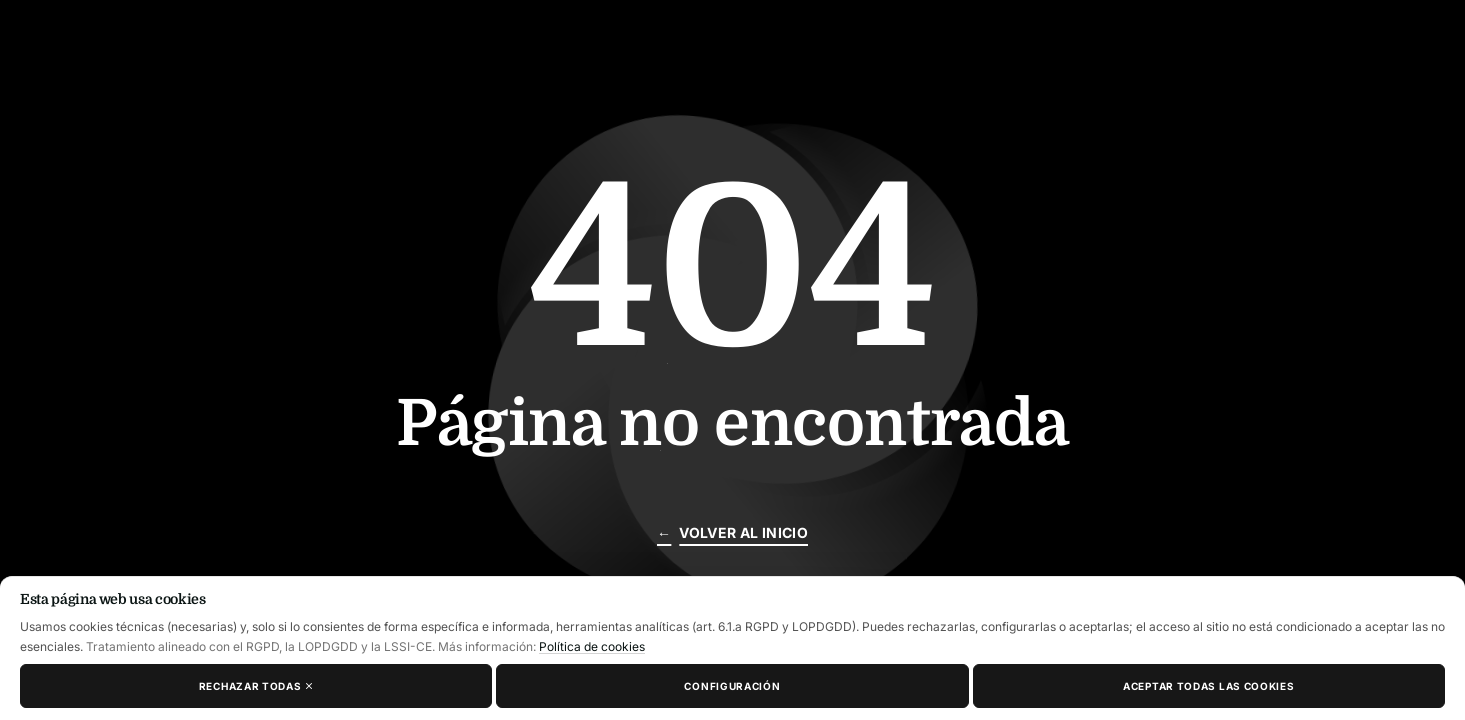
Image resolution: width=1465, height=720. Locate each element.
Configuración (732, 686)
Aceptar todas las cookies (1209, 686)
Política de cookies (592, 646)
